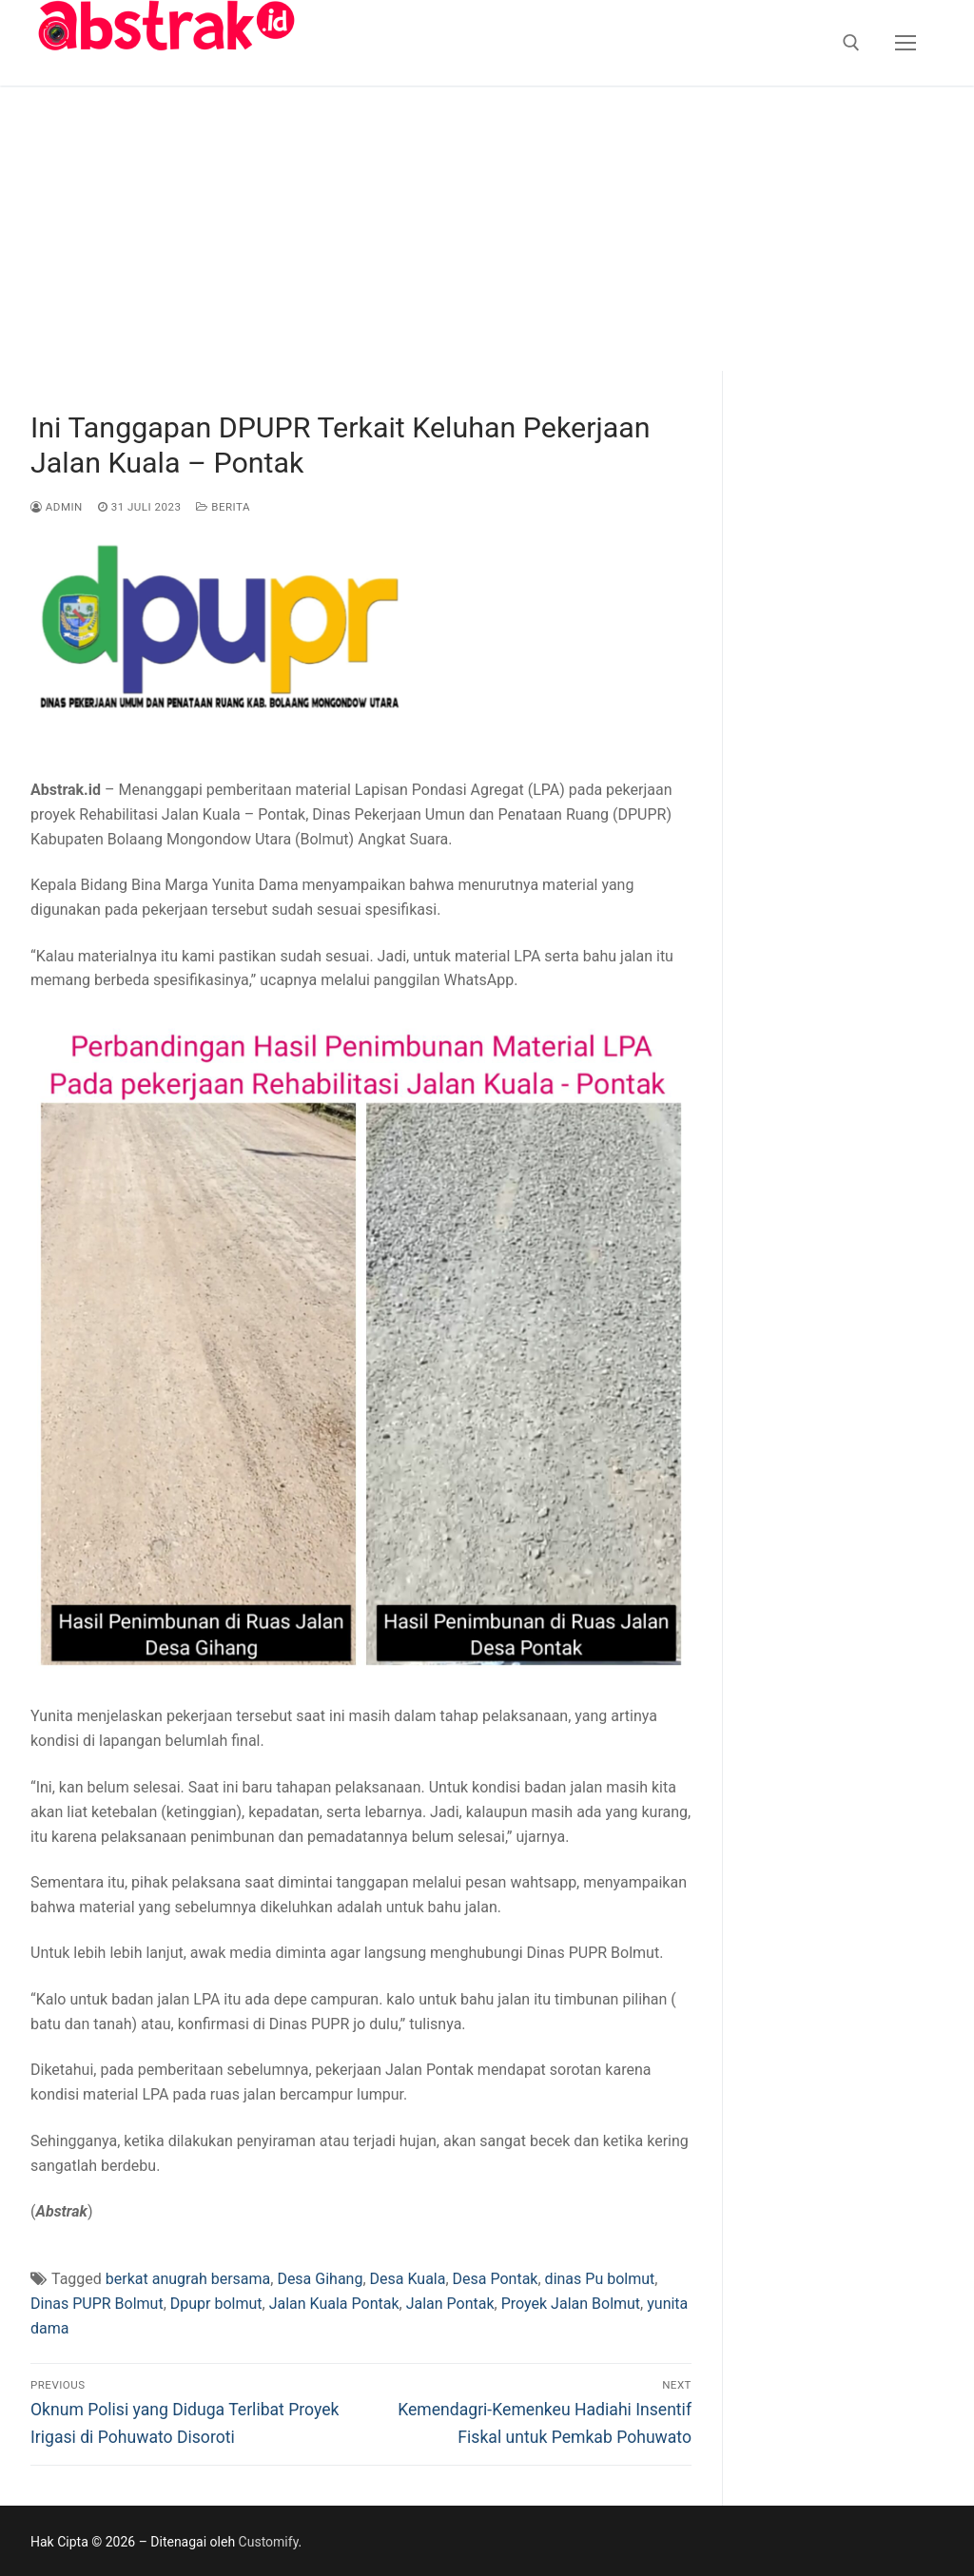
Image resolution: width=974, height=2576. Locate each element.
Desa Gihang (319, 2279)
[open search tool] (851, 42)
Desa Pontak (495, 2279)
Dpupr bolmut (216, 2304)
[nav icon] (905, 43)
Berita (223, 506)
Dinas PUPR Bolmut (97, 2304)
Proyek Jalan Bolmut (570, 2304)
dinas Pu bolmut (600, 2279)
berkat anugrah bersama (188, 2279)
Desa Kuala (408, 2279)
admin (56, 506)
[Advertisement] (487, 228)
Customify (269, 2541)
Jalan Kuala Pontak (334, 2304)
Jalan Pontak (450, 2304)
